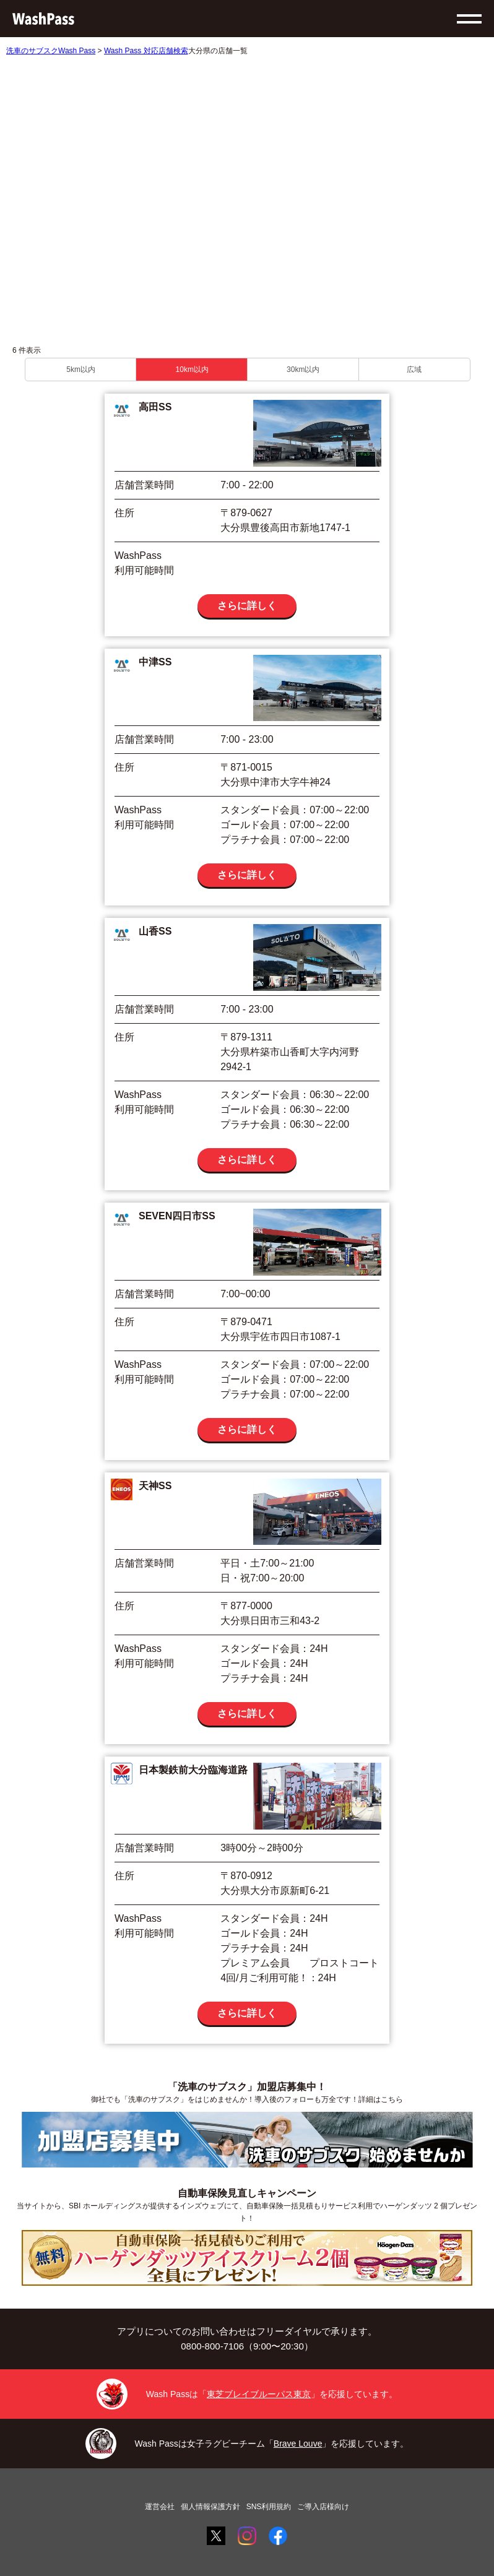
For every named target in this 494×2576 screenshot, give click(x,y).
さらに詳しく (247, 605)
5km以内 (80, 369)
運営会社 (160, 2506)
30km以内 (303, 369)
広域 (414, 369)
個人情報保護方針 (210, 2506)
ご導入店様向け (323, 2506)
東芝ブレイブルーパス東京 (259, 2394)
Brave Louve (298, 2443)
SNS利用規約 (269, 2506)
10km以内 (192, 369)
